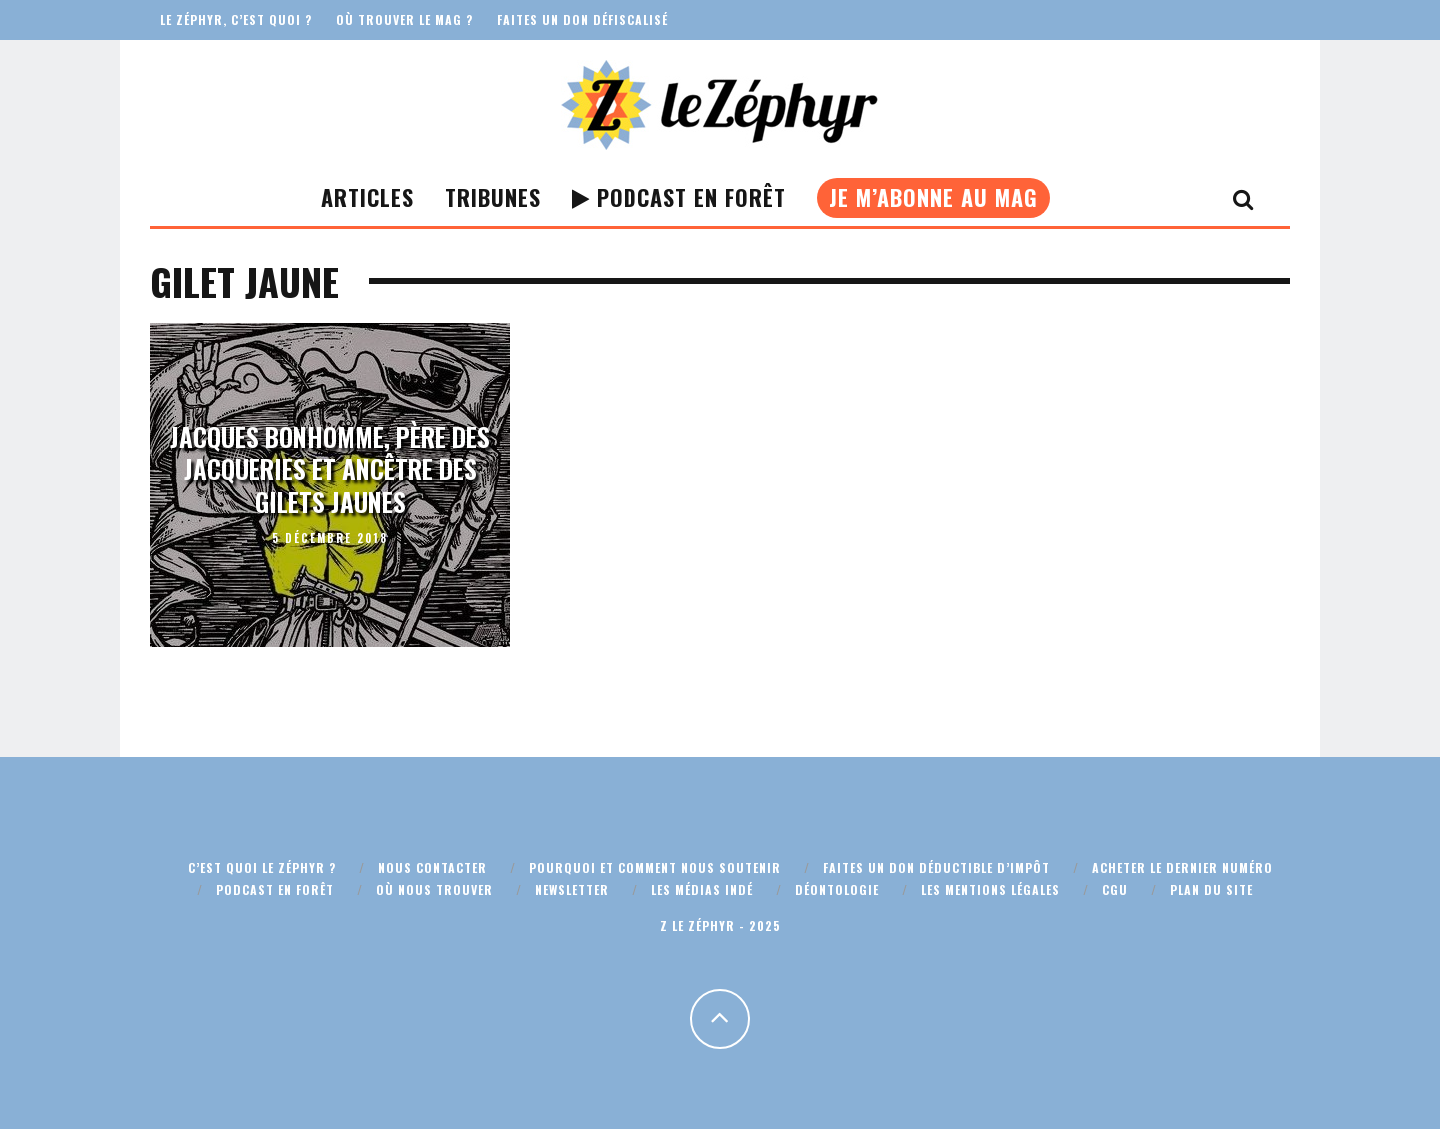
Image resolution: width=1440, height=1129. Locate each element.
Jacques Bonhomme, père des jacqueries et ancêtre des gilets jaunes (330, 469)
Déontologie (837, 889)
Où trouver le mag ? (404, 19)
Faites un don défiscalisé (582, 19)
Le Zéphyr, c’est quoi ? (236, 19)
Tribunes (493, 197)
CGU (1115, 889)
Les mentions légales (990, 889)
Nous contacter (432, 867)
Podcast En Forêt (679, 197)
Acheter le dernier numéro (1182, 867)
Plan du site (1211, 889)
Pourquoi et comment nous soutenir (655, 867)
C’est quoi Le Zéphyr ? (262, 867)
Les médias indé (702, 889)
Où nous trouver (434, 889)
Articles (367, 197)
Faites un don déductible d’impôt (936, 867)
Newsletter (572, 889)
